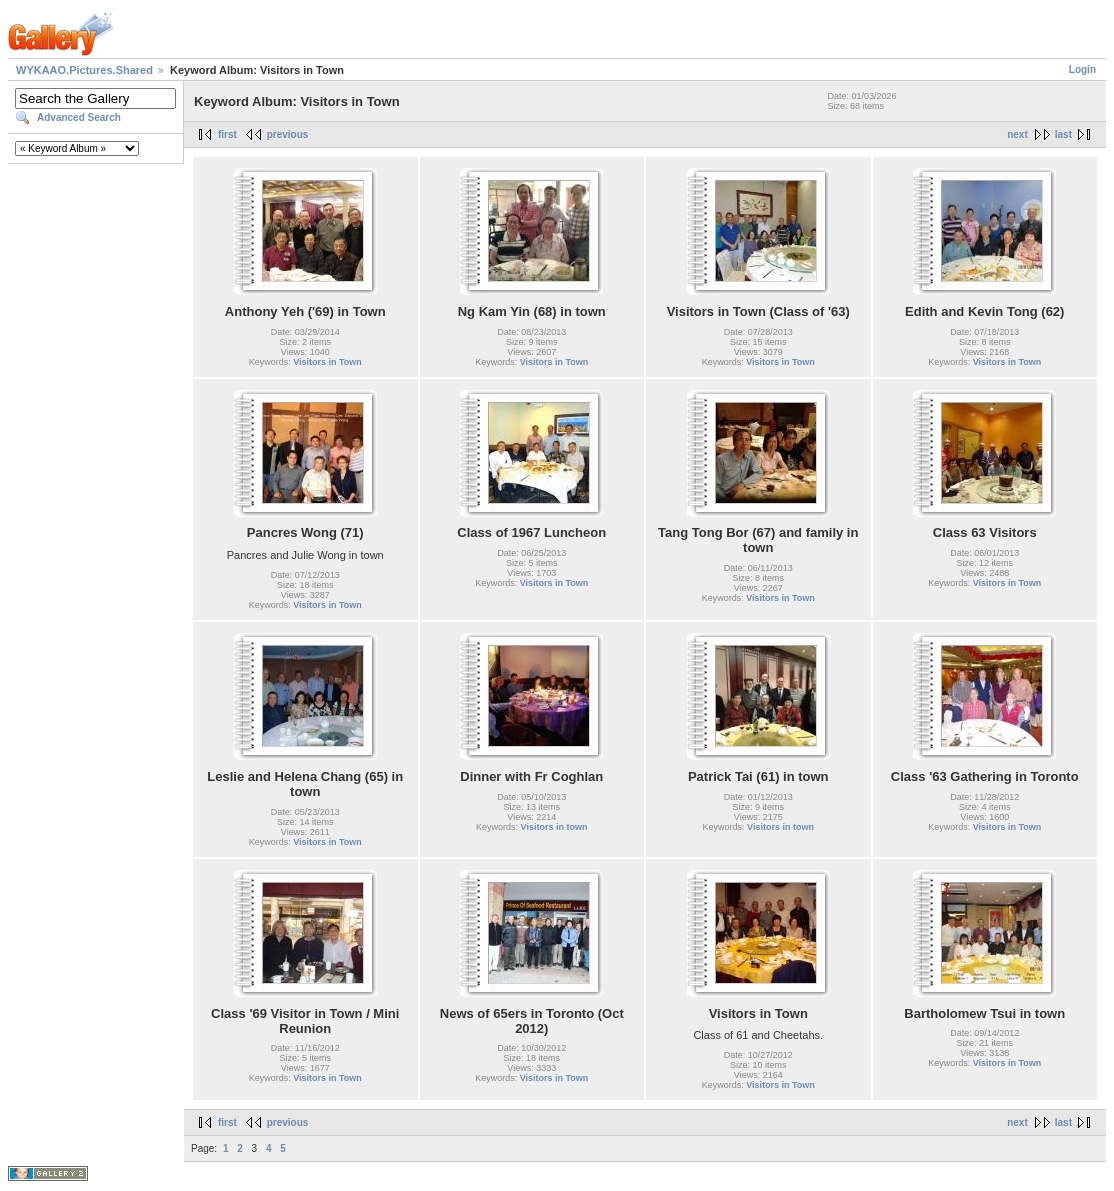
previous (288, 134)
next (1017, 134)
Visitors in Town (327, 362)
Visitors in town (554, 827)
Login (1082, 69)
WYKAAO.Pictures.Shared (84, 70)
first (227, 134)
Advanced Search (79, 117)
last (1063, 134)
